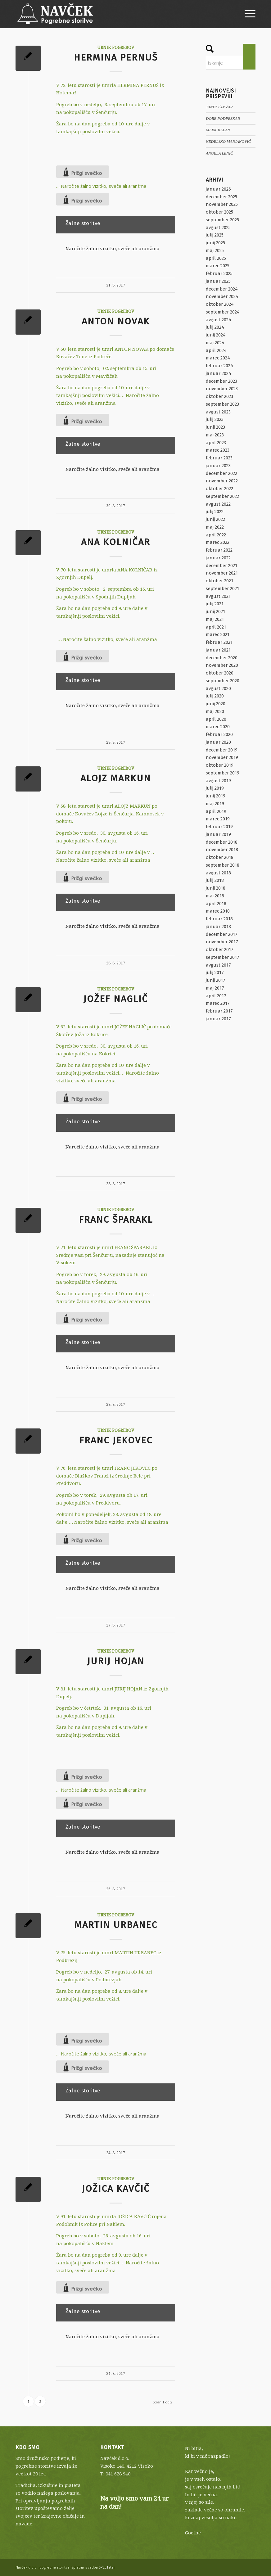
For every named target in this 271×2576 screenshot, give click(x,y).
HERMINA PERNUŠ (116, 57)
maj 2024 (215, 342)
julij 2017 (215, 972)
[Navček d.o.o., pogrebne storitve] (55, 14)
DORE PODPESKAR (223, 118)
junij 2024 (216, 335)
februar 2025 (219, 273)
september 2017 (222, 957)
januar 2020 (218, 742)
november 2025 (222, 204)
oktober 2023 (219, 396)
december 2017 (221, 934)
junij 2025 (215, 243)
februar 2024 (219, 365)
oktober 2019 (219, 765)
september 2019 (222, 773)
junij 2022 (215, 519)
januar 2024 (218, 373)
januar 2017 (218, 1019)
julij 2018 (215, 880)
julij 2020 (215, 696)
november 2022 (222, 481)
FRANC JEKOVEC (115, 1440)
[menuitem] (246, 14)
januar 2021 (218, 650)
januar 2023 (218, 465)
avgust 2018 (218, 873)
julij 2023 (215, 419)
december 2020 (221, 658)
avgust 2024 (218, 320)
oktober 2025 (219, 212)
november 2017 (222, 942)
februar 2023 (219, 458)
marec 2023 (217, 450)
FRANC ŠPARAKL (116, 1219)
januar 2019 (218, 834)
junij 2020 (215, 703)
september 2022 (222, 496)
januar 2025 (218, 281)
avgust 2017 (218, 965)
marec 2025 (217, 265)
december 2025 (221, 197)
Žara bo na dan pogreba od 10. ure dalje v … (106, 852)
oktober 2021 (219, 581)
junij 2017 (215, 980)
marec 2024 (218, 358)
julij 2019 (215, 788)
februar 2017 (219, 1011)
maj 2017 (215, 988)
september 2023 (222, 404)
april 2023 (216, 442)
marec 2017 (218, 1003)
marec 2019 (218, 819)
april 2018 (216, 903)
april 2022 (216, 535)
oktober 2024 (220, 304)
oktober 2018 (219, 857)
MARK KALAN (218, 130)
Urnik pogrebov (115, 47)
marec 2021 (217, 634)
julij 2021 (215, 604)
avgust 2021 (218, 596)
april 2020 (216, 719)
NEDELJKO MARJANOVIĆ (228, 141)
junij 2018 (215, 888)
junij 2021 (215, 611)
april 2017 (216, 996)
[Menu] (246, 14)
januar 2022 (218, 558)
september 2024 (223, 312)
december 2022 (221, 473)
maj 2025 (215, 250)
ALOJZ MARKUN (115, 778)
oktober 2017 (219, 949)
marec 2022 (217, 542)
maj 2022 (215, 527)
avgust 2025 (218, 227)
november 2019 (222, 757)
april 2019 (216, 811)
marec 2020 (218, 726)
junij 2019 (215, 796)
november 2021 (222, 573)
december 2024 (222, 289)
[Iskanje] (230, 63)
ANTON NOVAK (116, 321)
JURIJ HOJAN (115, 1661)
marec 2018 (218, 911)
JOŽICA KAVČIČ (116, 2188)
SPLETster (107, 2567)
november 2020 (222, 665)
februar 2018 (219, 919)
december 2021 (221, 565)
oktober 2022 (219, 488)
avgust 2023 (218, 412)
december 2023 (221, 381)
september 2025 (222, 220)
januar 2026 (218, 189)
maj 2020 (215, 711)
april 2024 (216, 350)
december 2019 (221, 750)
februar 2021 (219, 642)
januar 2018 (218, 926)
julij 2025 (215, 235)
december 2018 (221, 842)
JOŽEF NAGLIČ (116, 998)
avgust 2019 (218, 780)
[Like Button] (82, 171)
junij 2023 (215, 427)
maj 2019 (215, 803)
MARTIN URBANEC (115, 1924)
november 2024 (222, 296)
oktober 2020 (219, 673)
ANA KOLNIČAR (115, 542)
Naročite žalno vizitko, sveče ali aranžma (103, 186)
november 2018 (222, 849)
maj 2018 (215, 896)
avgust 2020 (218, 688)
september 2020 (222, 680)
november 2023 (222, 388)
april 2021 (216, 627)
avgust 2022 (218, 504)
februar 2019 (219, 826)
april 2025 (216, 258)
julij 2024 (215, 327)
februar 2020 (219, 734)
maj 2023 (215, 435)
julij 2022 (215, 511)
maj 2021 (215, 619)
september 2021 (222, 588)
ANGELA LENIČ (219, 153)
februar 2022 (219, 550)
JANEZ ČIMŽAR (219, 107)
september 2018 (222, 865)
